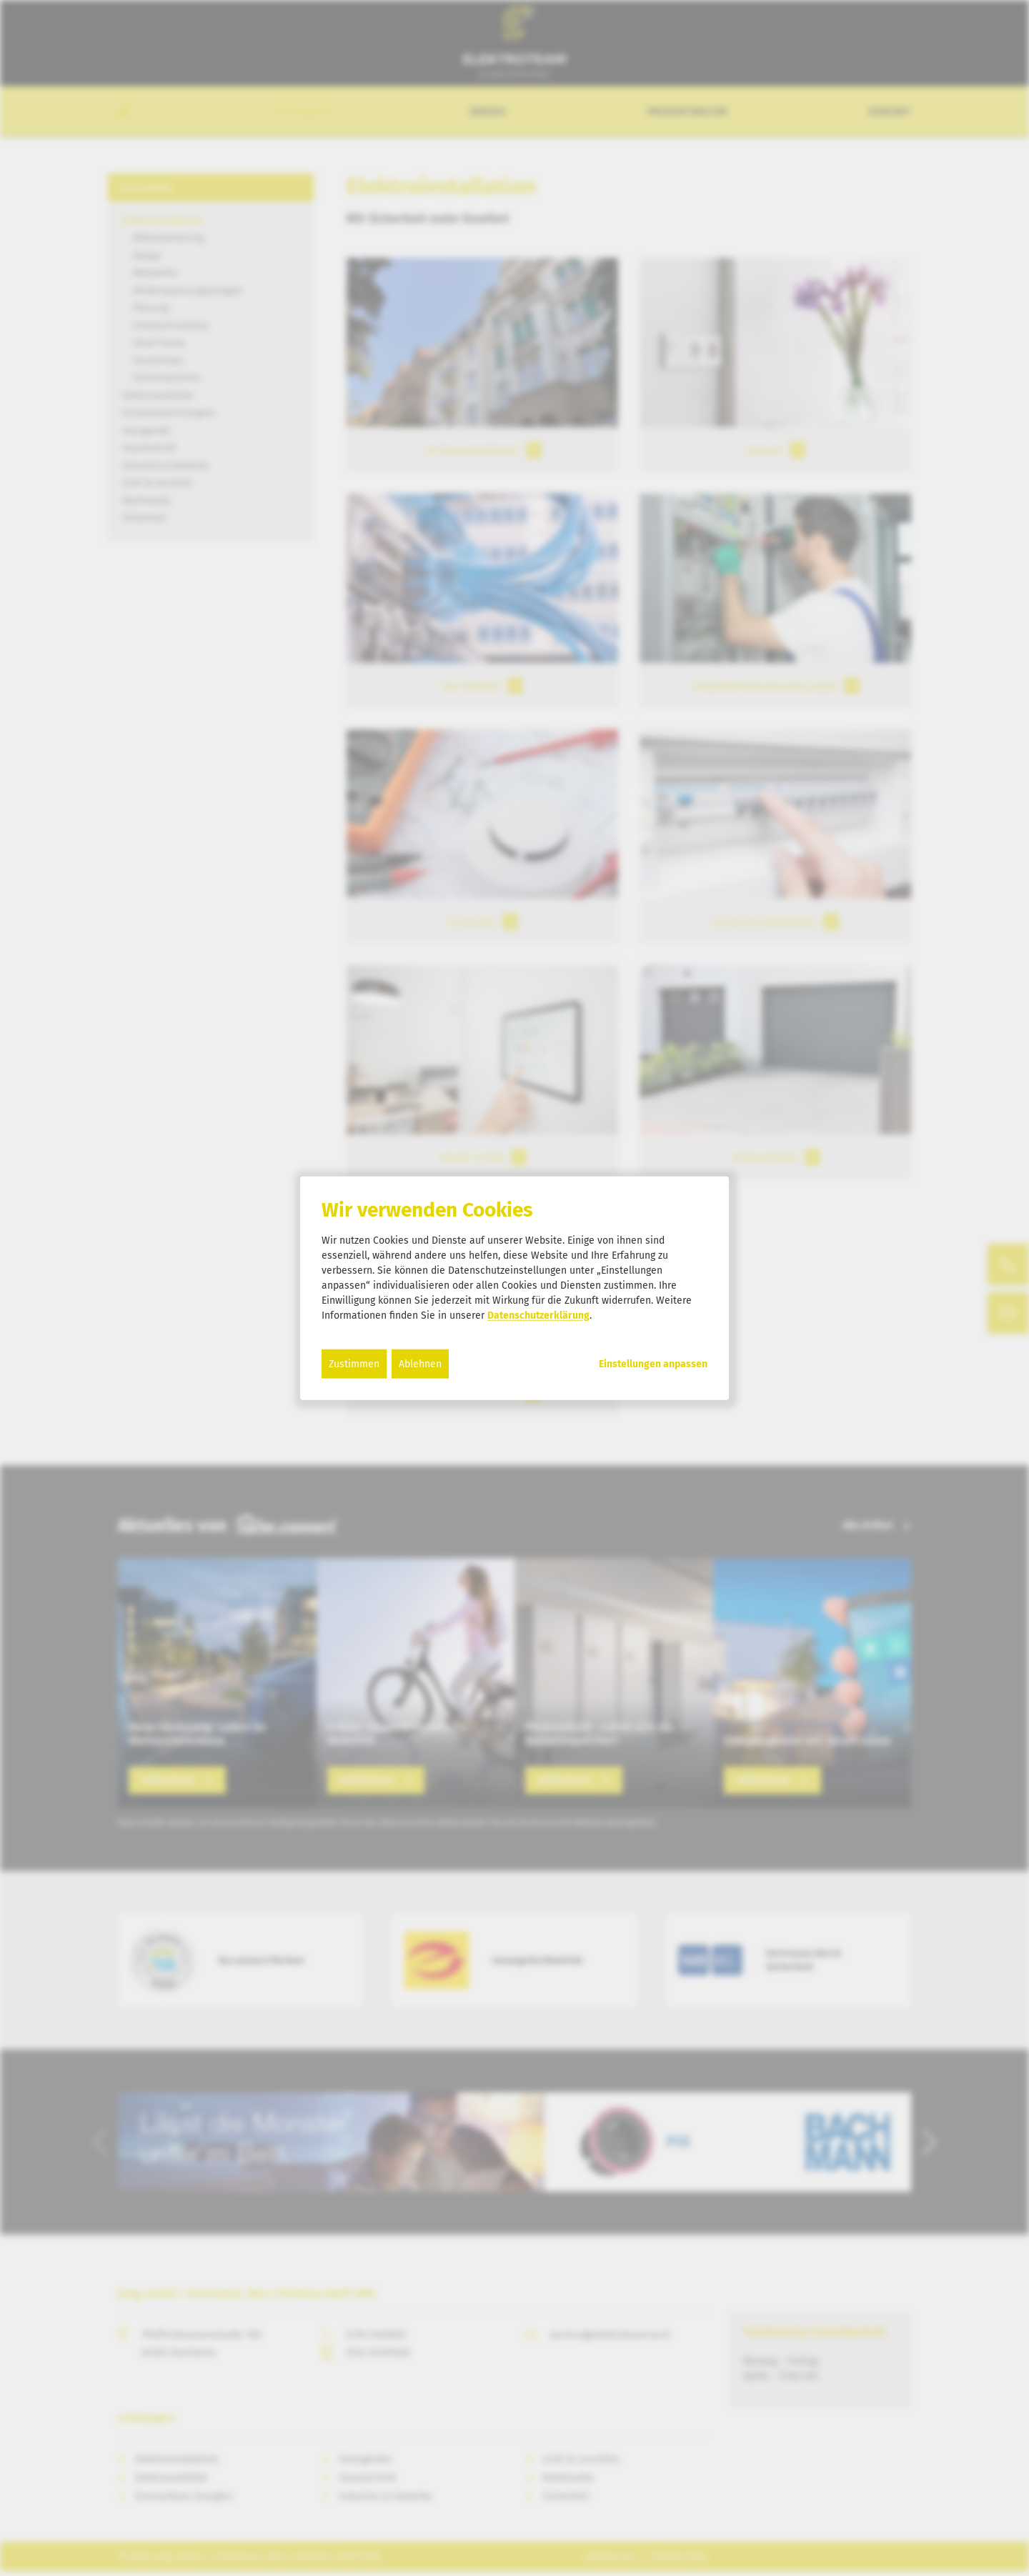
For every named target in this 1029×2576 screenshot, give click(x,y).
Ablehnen (420, 1363)
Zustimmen (354, 1363)
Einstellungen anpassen (653, 1363)
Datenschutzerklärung (538, 1315)
